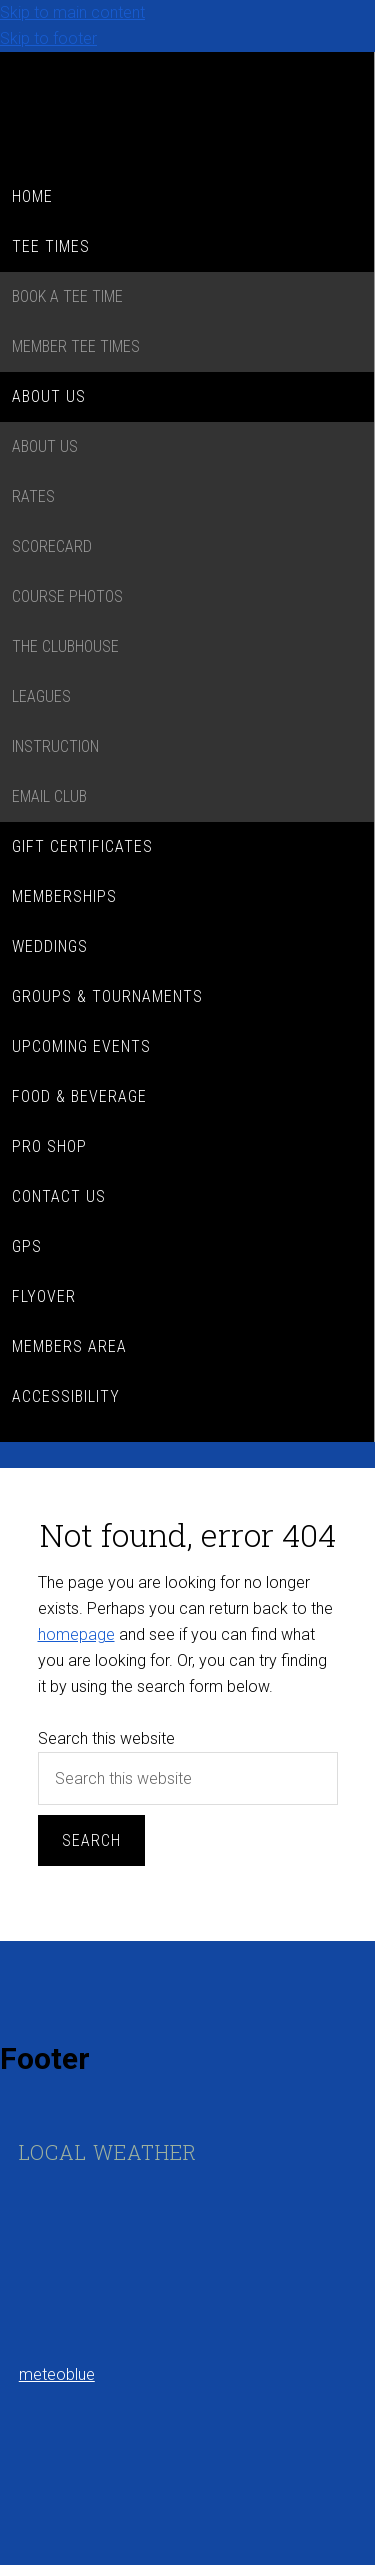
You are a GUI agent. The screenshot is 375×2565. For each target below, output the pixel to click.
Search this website (106, 1738)
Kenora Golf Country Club (187, 112)
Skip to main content (72, 12)
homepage (76, 1634)
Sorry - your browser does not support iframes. (169, 2255)
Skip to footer (48, 38)
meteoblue (57, 2374)
